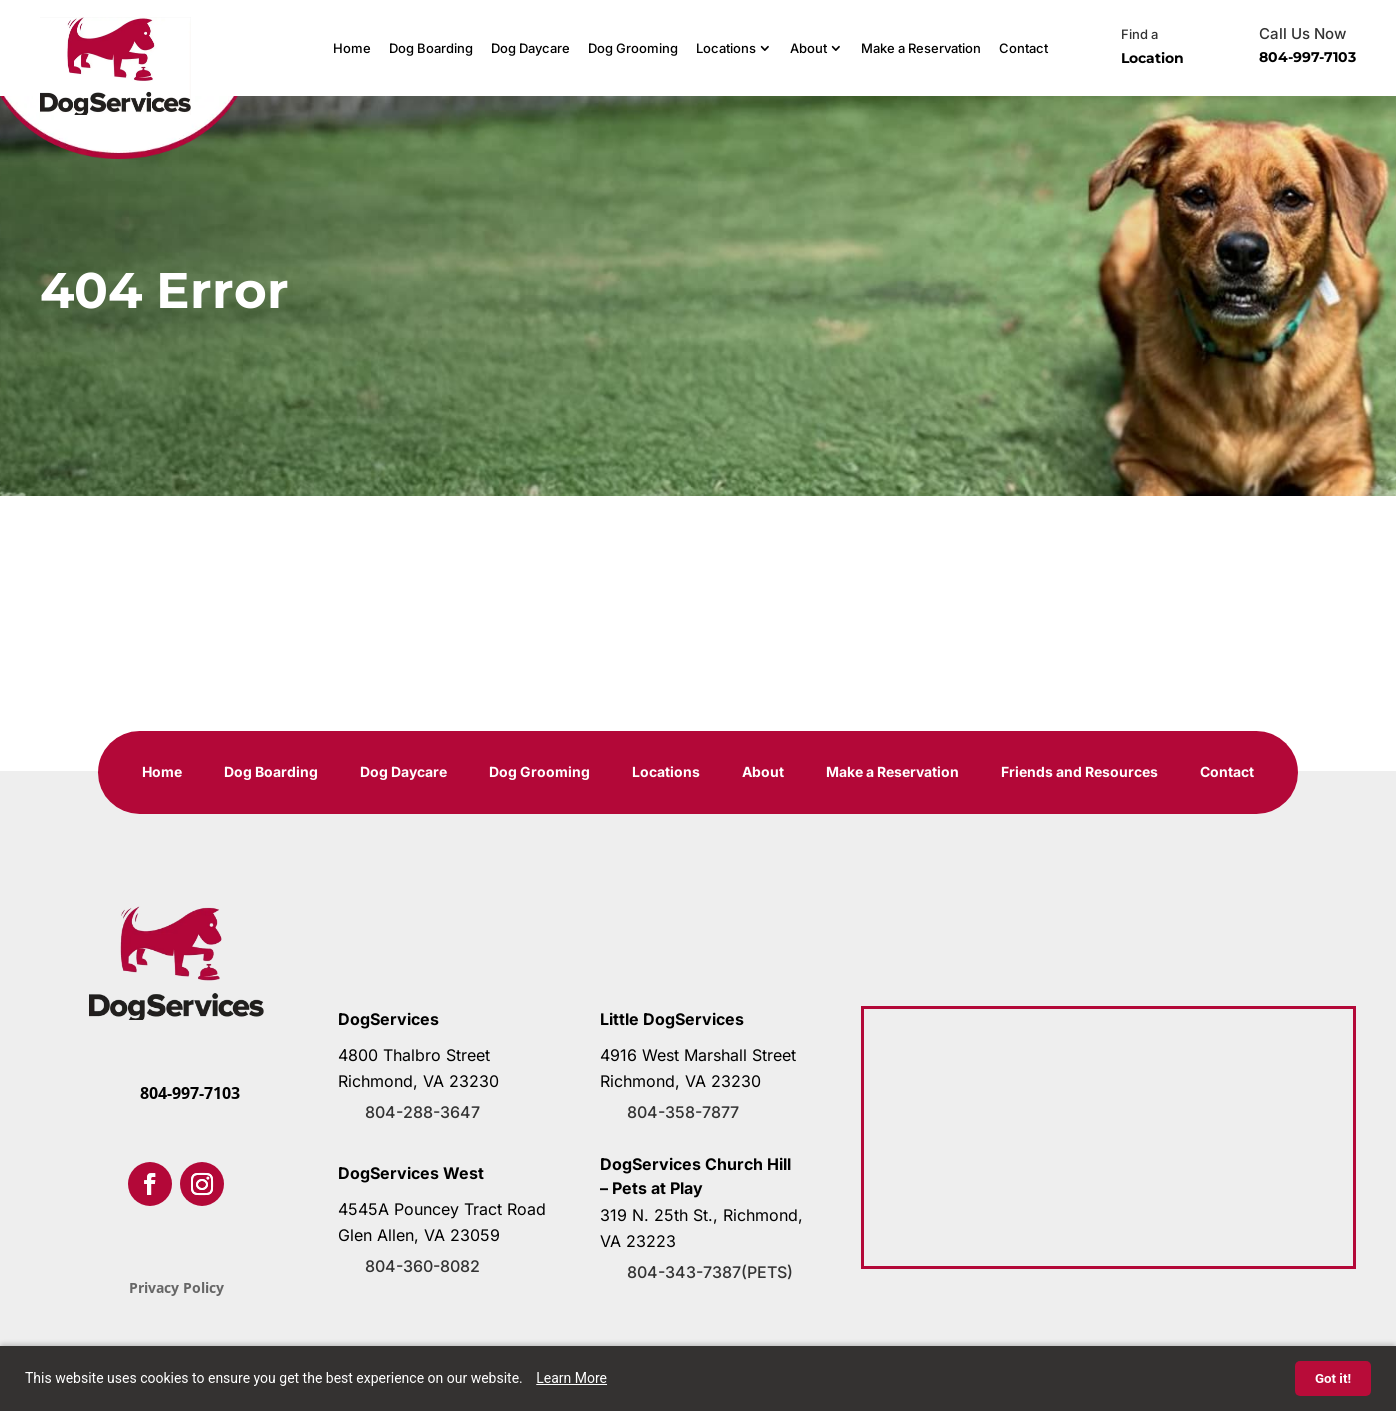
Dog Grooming (633, 48)
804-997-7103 (1307, 57)
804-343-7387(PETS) (710, 1272)
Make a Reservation (921, 48)
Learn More (571, 1378)
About (808, 48)
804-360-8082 (422, 1266)
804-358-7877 (683, 1112)
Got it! (1333, 1378)
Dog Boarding (431, 48)
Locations (726, 48)
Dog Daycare (530, 48)
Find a (1139, 34)
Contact (1023, 48)
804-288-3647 (422, 1112)
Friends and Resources (1079, 772)
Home (352, 48)
